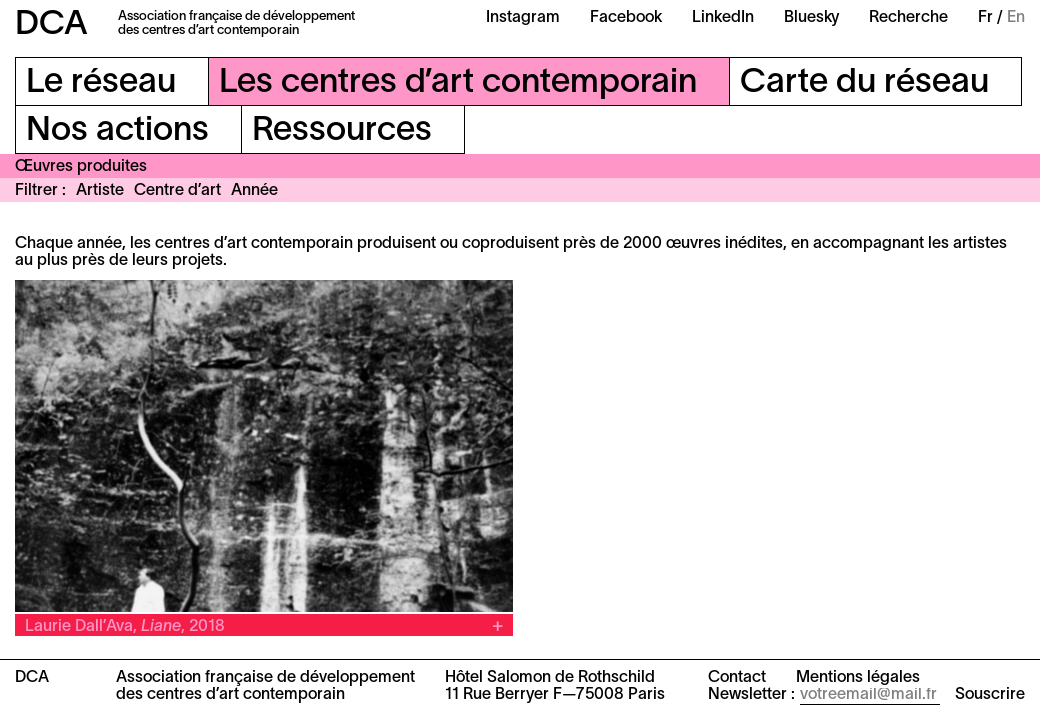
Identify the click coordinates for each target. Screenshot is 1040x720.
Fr (985, 18)
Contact (737, 678)
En (1016, 18)
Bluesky (811, 18)
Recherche (908, 18)
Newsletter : (751, 695)
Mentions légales (858, 678)
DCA (51, 25)
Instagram (523, 18)
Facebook (626, 18)
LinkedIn (723, 18)
